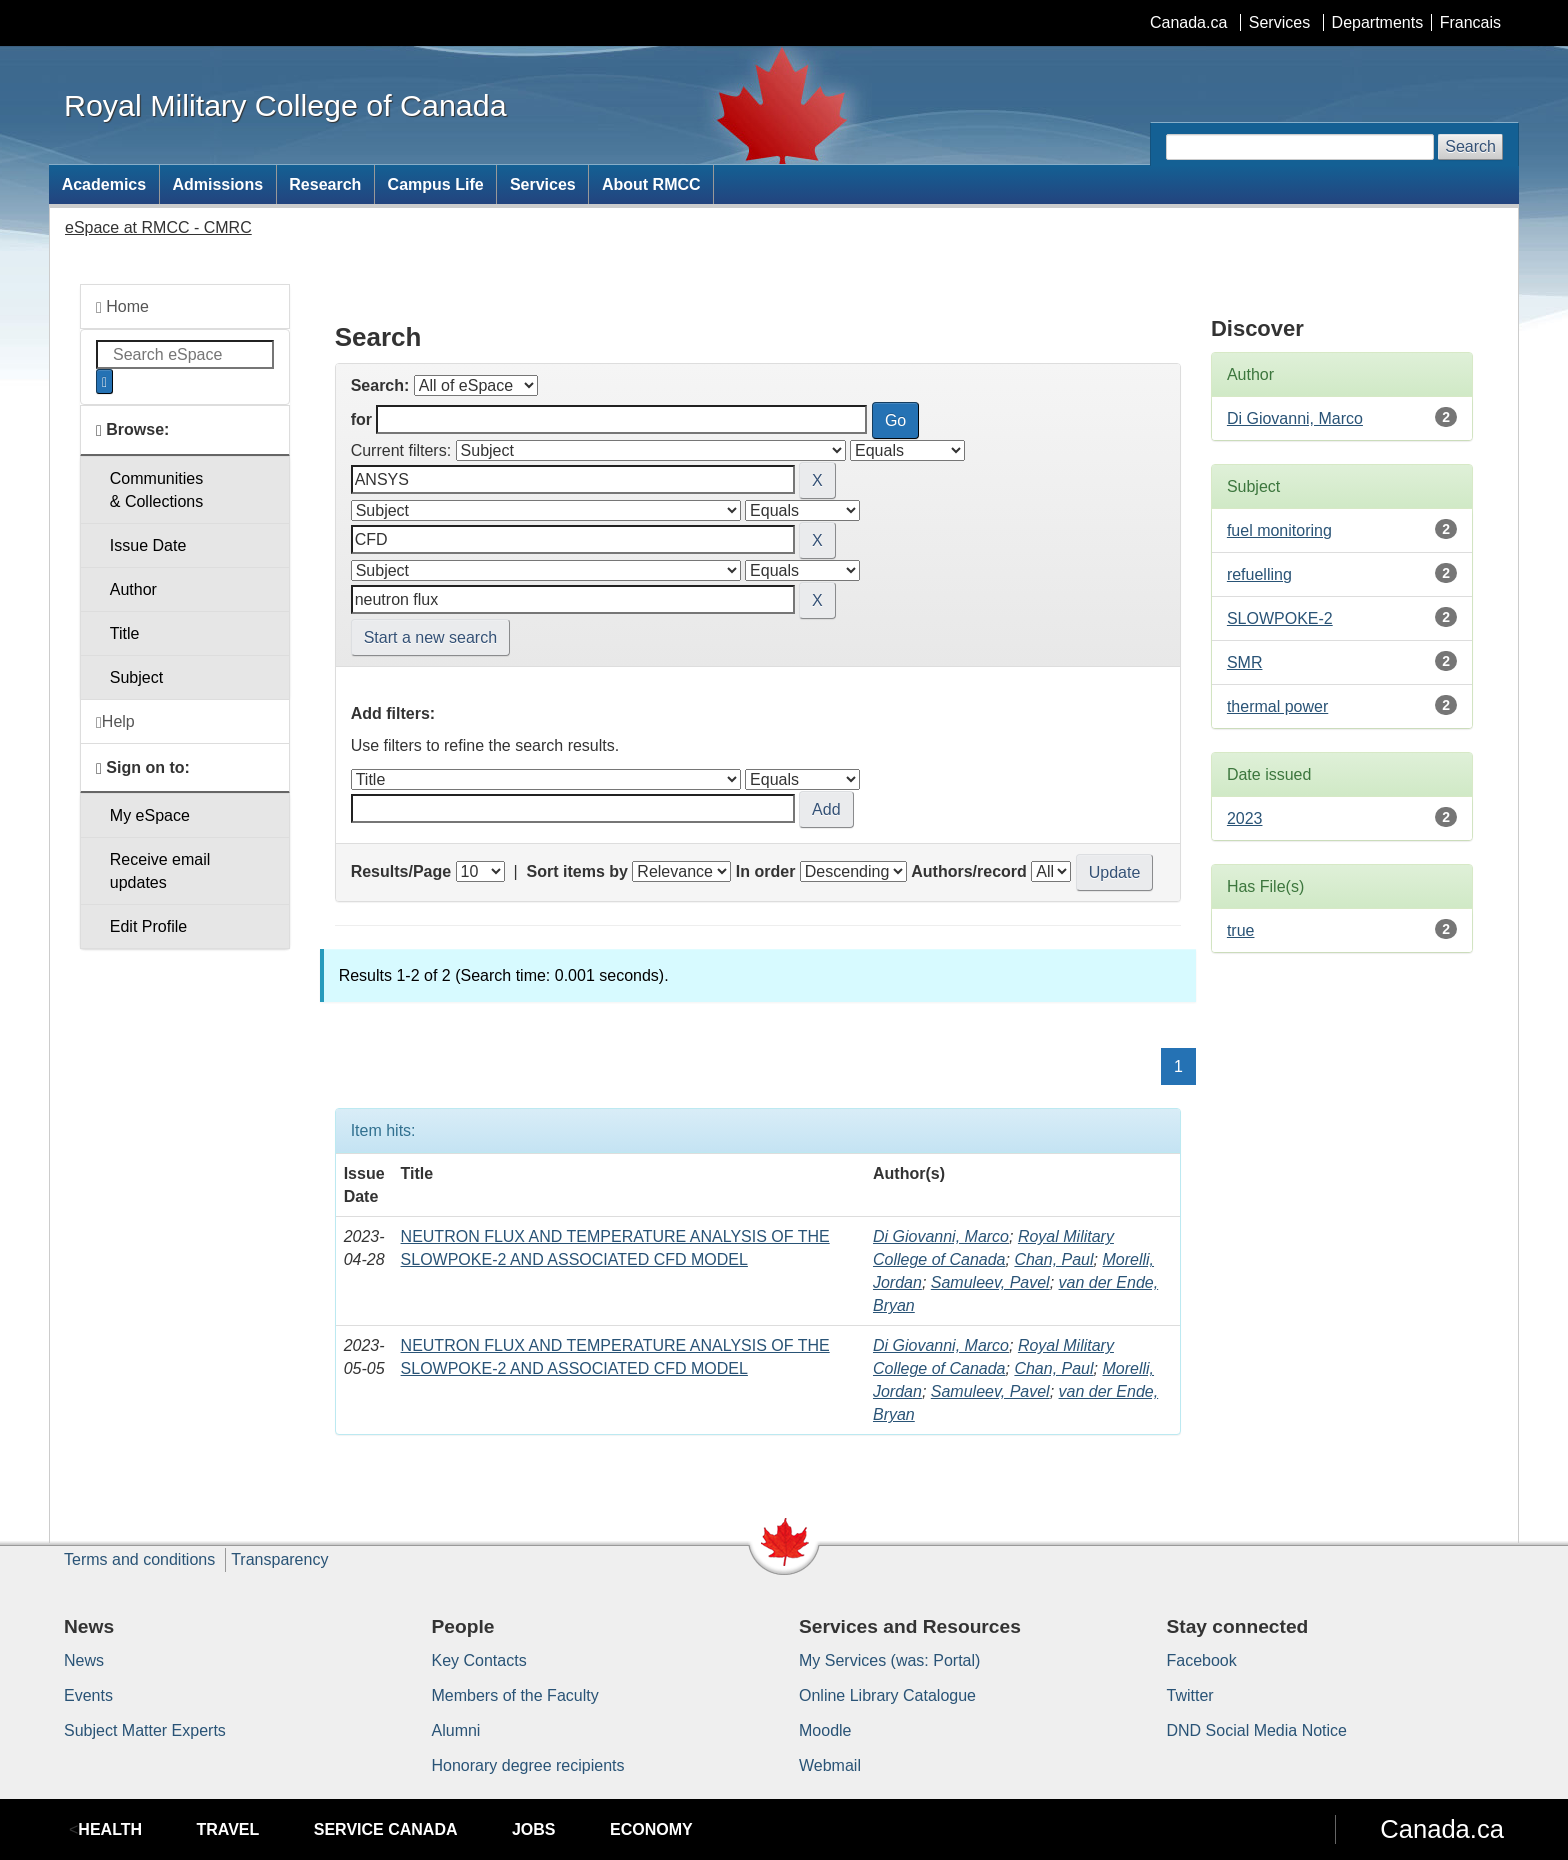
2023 (1245, 818)
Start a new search (430, 637)
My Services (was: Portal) (889, 1660)
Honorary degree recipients (528, 1765)
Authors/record (969, 871)
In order (766, 871)
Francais (1470, 22)
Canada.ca (1188, 22)
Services (1279, 22)
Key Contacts (479, 1660)
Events (88, 1695)
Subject (136, 677)
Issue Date (148, 545)
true (1241, 930)
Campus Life (436, 184)
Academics (104, 184)
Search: (380, 385)
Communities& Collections (156, 490)
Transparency (279, 1559)
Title (125, 633)
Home (122, 307)
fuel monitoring (1279, 530)
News (84, 1660)
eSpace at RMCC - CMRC (158, 227)
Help (115, 722)
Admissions (217, 184)
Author (133, 589)
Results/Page (401, 871)
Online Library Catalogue (887, 1695)
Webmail (830, 1765)
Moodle (825, 1730)
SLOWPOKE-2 (1280, 618)
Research (325, 184)
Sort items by (577, 871)
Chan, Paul (1053, 1259)
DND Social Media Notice (1257, 1730)
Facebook (1202, 1660)
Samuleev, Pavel (990, 1282)
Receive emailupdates (160, 871)
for (361, 419)
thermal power (1277, 706)
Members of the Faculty (515, 1695)
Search (1470, 146)
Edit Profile (148, 926)
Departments (1378, 22)
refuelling (1259, 574)
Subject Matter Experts (145, 1730)
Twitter (1190, 1695)
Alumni (456, 1730)
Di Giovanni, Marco (941, 1236)
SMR (1245, 662)
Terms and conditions (139, 1559)
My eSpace (150, 815)
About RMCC (651, 184)
